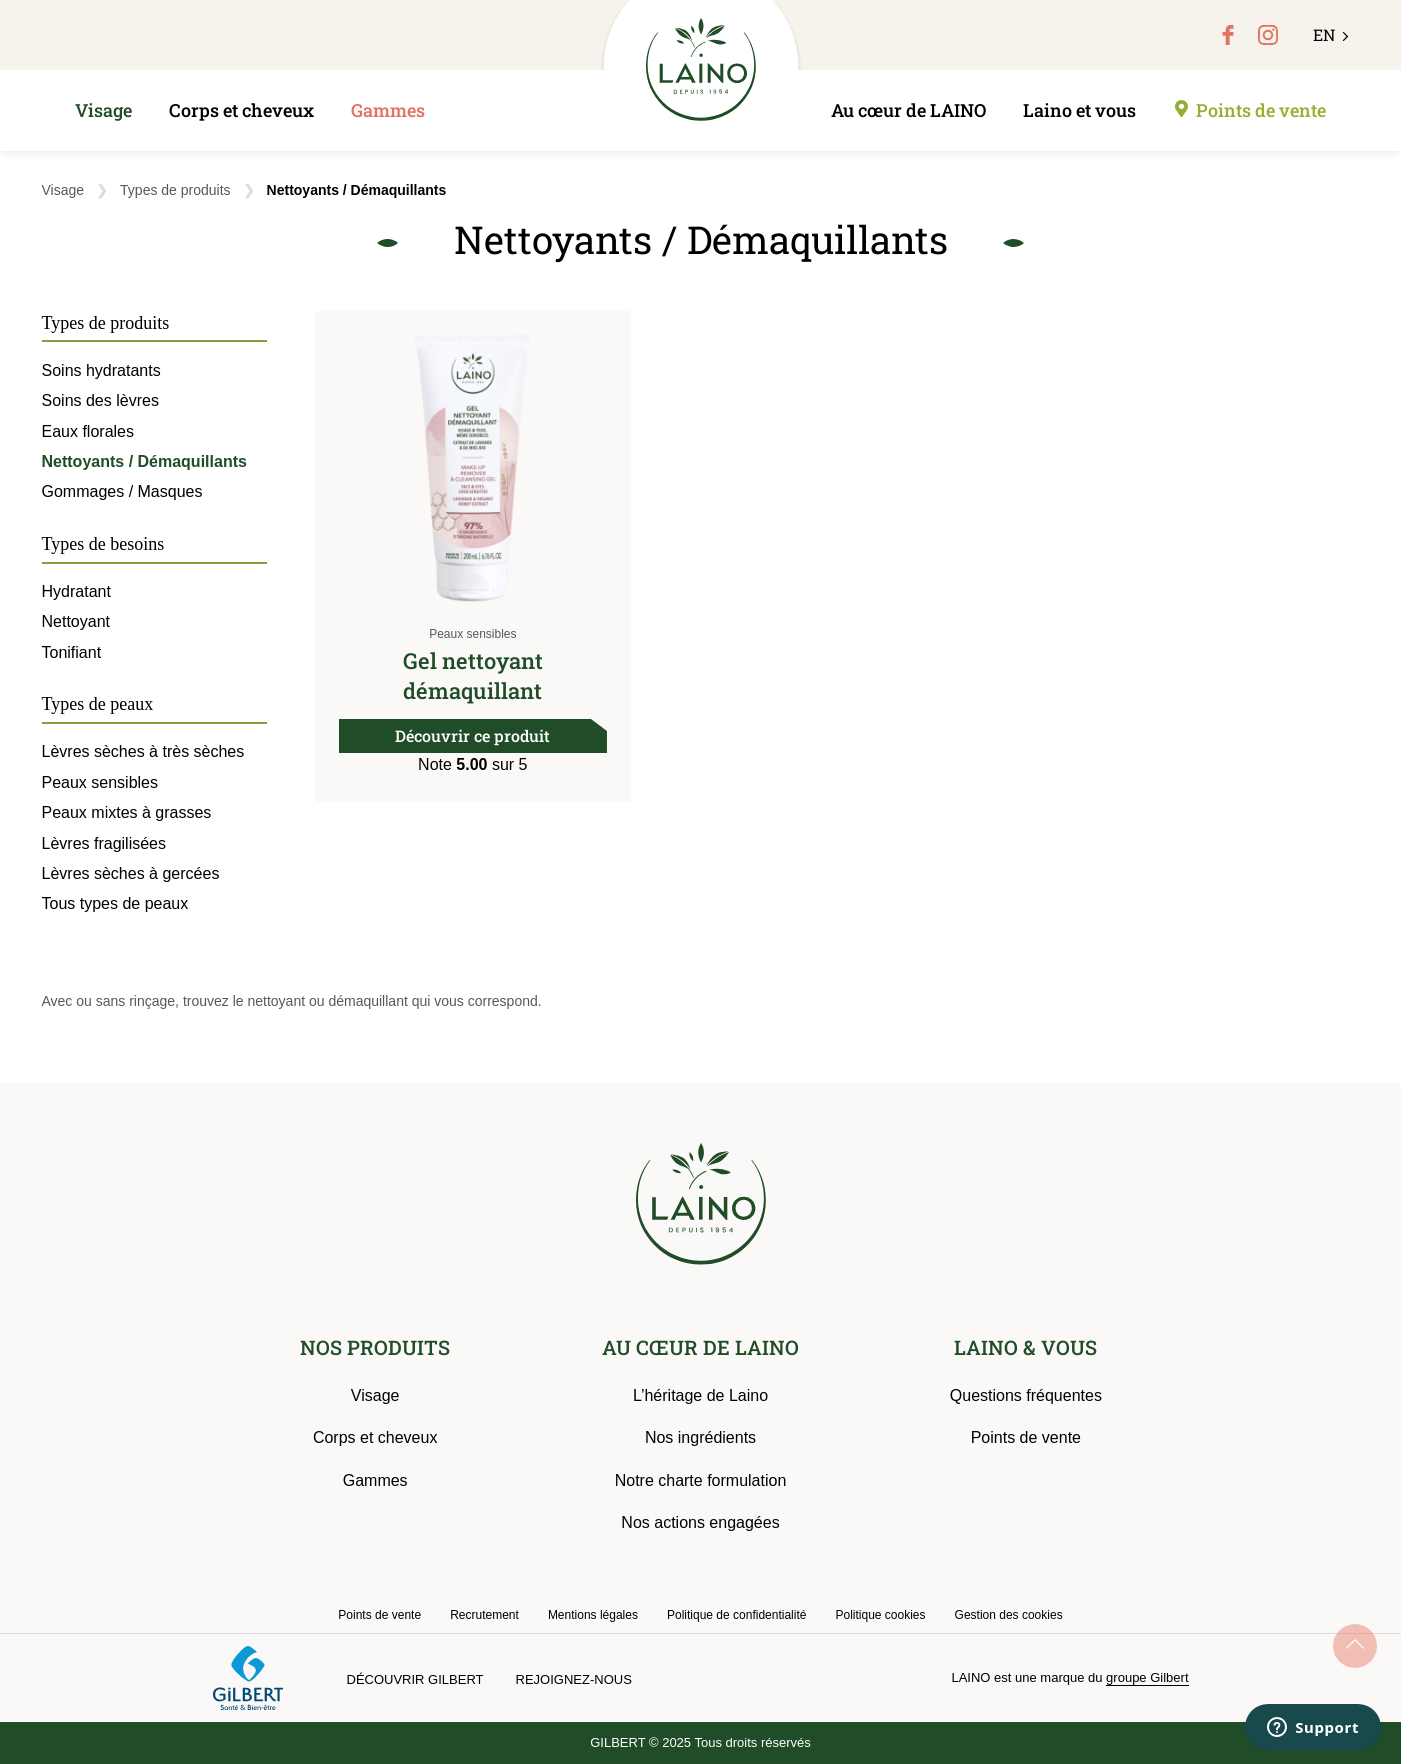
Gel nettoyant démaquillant (473, 675)
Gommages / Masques (122, 491)
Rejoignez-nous (574, 1679)
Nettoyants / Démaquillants (144, 461)
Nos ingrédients (700, 1437)
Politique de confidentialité (736, 1615)
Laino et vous (1079, 110)
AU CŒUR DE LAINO (700, 1347)
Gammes (388, 110)
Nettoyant (76, 621)
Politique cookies (880, 1615)
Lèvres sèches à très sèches (143, 751)
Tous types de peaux (115, 903)
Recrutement (484, 1615)
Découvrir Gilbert (415, 1679)
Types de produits (175, 190)
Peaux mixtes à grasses (127, 812)
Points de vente (1261, 110)
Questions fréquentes (1026, 1395)
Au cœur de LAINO (908, 110)
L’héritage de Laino (700, 1395)
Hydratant (76, 591)
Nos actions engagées (700, 1522)
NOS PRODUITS (375, 1347)
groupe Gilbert (1147, 1677)
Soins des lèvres (100, 400)
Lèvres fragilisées (104, 843)
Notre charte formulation (701, 1480)
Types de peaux (98, 704)
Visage (103, 110)
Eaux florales (88, 431)
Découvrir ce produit (472, 735)
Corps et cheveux (241, 110)
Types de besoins (103, 544)
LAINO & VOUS (1025, 1347)
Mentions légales (593, 1615)
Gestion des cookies (1009, 1615)
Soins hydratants (101, 370)
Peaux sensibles (472, 634)
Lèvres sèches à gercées (131, 873)
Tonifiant (72, 652)
